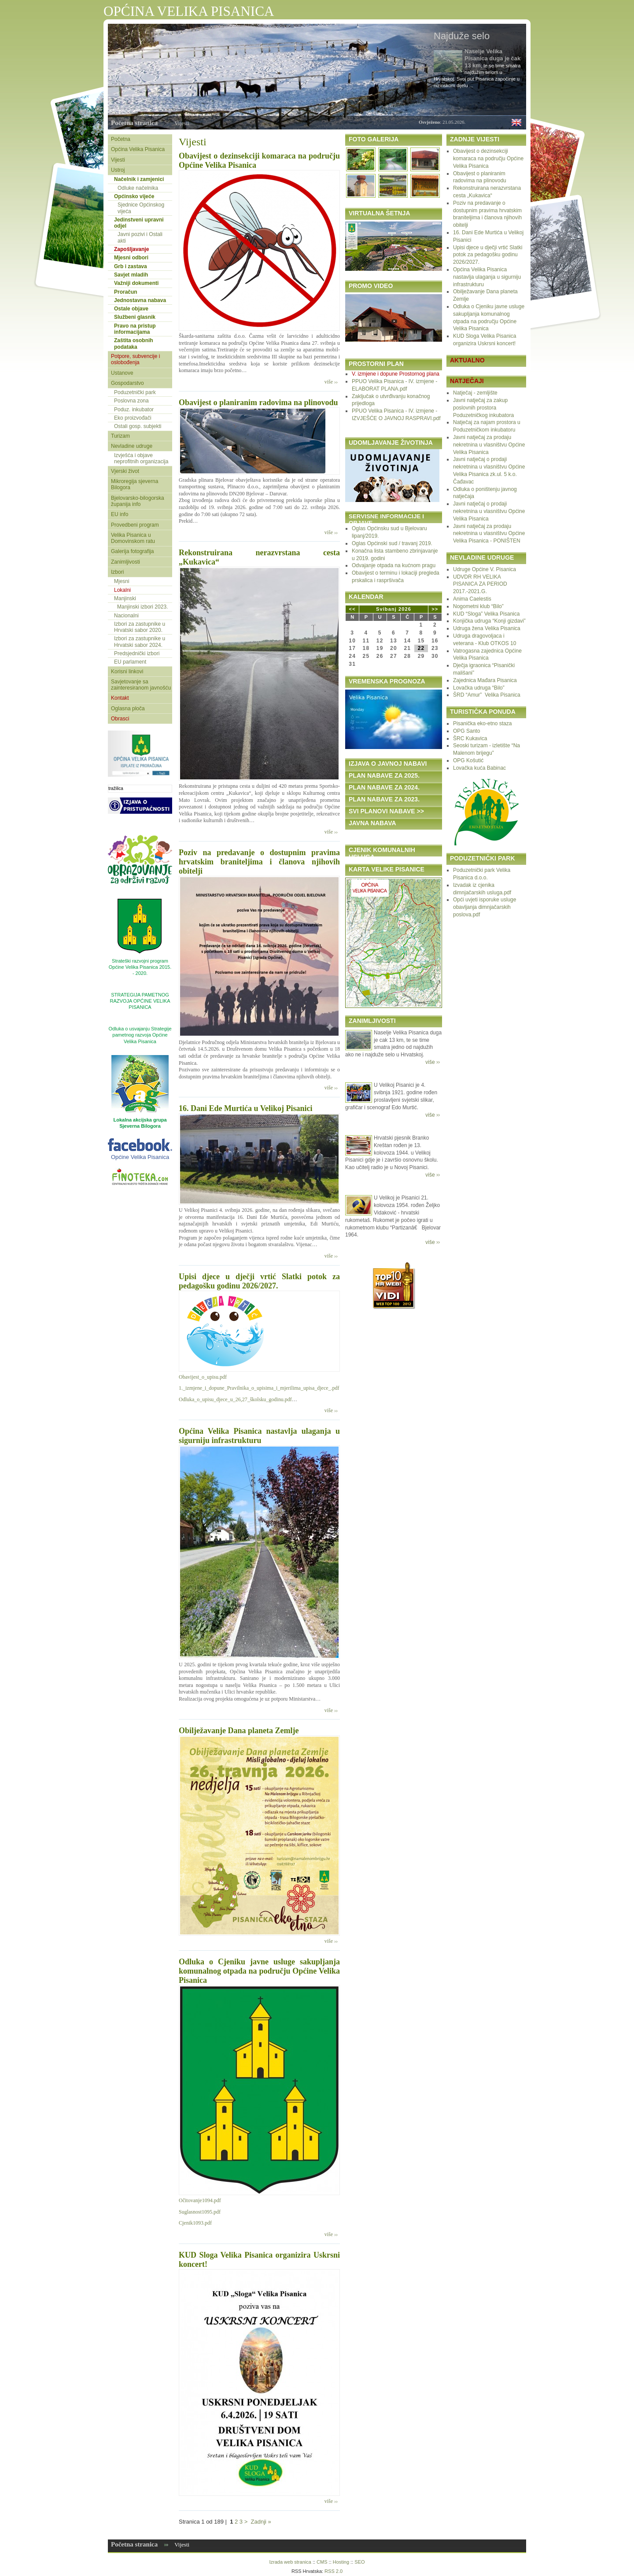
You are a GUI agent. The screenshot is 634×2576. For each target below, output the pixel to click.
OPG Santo (466, 731)
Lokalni (122, 590)
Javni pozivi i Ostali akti (140, 237)
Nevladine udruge (131, 446)
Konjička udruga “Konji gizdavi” (489, 621)
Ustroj (118, 170)
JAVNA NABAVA (372, 823)
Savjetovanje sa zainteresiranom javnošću (141, 685)
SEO (359, 2562)
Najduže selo (462, 35)
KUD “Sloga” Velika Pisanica (486, 614)
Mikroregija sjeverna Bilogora (134, 484)
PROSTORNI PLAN (376, 363)
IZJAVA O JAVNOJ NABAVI (388, 763)
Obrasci (120, 719)
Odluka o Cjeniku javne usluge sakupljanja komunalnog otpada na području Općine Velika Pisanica (259, 1971)
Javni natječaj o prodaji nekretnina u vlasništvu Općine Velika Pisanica (489, 511)
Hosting (341, 2562)
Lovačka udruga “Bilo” (479, 688)
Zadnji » (261, 2521)
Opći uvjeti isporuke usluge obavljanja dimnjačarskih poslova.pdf (484, 907)
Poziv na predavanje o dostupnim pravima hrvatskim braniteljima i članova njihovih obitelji (259, 861)
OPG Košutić (468, 760)
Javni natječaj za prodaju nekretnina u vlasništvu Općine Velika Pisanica (489, 444)
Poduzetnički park (135, 392)
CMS (322, 2562)
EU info (119, 514)
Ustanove (122, 373)
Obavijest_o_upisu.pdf (203, 1377)
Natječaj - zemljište (475, 393)
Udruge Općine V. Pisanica (484, 569)
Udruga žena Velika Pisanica (486, 628)
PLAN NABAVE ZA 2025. (384, 775)
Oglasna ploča (128, 708)
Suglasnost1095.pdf (200, 2212)
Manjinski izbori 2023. (142, 607)
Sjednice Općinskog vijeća (141, 208)
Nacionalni (126, 616)
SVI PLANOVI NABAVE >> (386, 811)
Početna (120, 139)
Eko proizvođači (132, 418)
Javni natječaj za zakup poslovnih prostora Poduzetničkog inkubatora (483, 407)
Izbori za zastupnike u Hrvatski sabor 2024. (139, 641)
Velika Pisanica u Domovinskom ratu (133, 538)
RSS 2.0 (333, 2571)
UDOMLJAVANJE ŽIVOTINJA (391, 442)
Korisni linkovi (127, 671)
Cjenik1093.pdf (195, 2223)
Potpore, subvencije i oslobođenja (135, 359)
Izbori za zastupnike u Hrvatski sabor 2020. (139, 627)
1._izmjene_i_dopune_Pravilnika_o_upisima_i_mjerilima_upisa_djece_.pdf (259, 1388)
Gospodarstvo (127, 383)
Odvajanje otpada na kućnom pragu (393, 565)
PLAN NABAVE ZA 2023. (384, 799)
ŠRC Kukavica (470, 738)
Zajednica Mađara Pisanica (485, 680)
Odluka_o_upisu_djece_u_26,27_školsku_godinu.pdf (235, 1399)
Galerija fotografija (132, 551)
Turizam (120, 436)
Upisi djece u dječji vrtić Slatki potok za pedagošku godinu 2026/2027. (259, 1281)
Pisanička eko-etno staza (482, 723)
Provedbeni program (135, 525)
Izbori (117, 572)
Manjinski (125, 598)
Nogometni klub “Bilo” (478, 606)
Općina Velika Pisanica (138, 149)
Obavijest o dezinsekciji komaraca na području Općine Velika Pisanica (488, 158)
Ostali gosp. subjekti (137, 426)
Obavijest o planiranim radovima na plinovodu (258, 402)
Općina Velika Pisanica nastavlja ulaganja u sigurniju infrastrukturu (259, 1436)
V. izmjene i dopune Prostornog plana (395, 374)
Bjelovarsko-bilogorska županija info (137, 501)
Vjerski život (125, 471)
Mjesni (121, 581)
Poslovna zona (131, 401)
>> (434, 609)
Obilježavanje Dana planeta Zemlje (239, 1730)
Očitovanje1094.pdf (200, 2200)
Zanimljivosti (125, 562)
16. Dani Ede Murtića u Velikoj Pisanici (246, 1108)
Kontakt (120, 698)
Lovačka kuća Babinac (479, 768)
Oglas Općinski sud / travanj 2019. (392, 543)
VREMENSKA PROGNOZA (387, 681)
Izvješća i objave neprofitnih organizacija (141, 458)
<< (352, 609)
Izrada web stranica (290, 2562)
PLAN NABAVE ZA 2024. (384, 787)
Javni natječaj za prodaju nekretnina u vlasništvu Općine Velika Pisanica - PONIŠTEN (489, 533)
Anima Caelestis (472, 599)
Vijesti (181, 123)
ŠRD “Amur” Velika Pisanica (486, 695)
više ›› (331, 382)
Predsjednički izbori (136, 653)
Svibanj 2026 (393, 609)
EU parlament (130, 662)
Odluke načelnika (138, 188)
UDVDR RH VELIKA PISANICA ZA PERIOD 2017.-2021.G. (480, 584)
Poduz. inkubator (134, 409)
